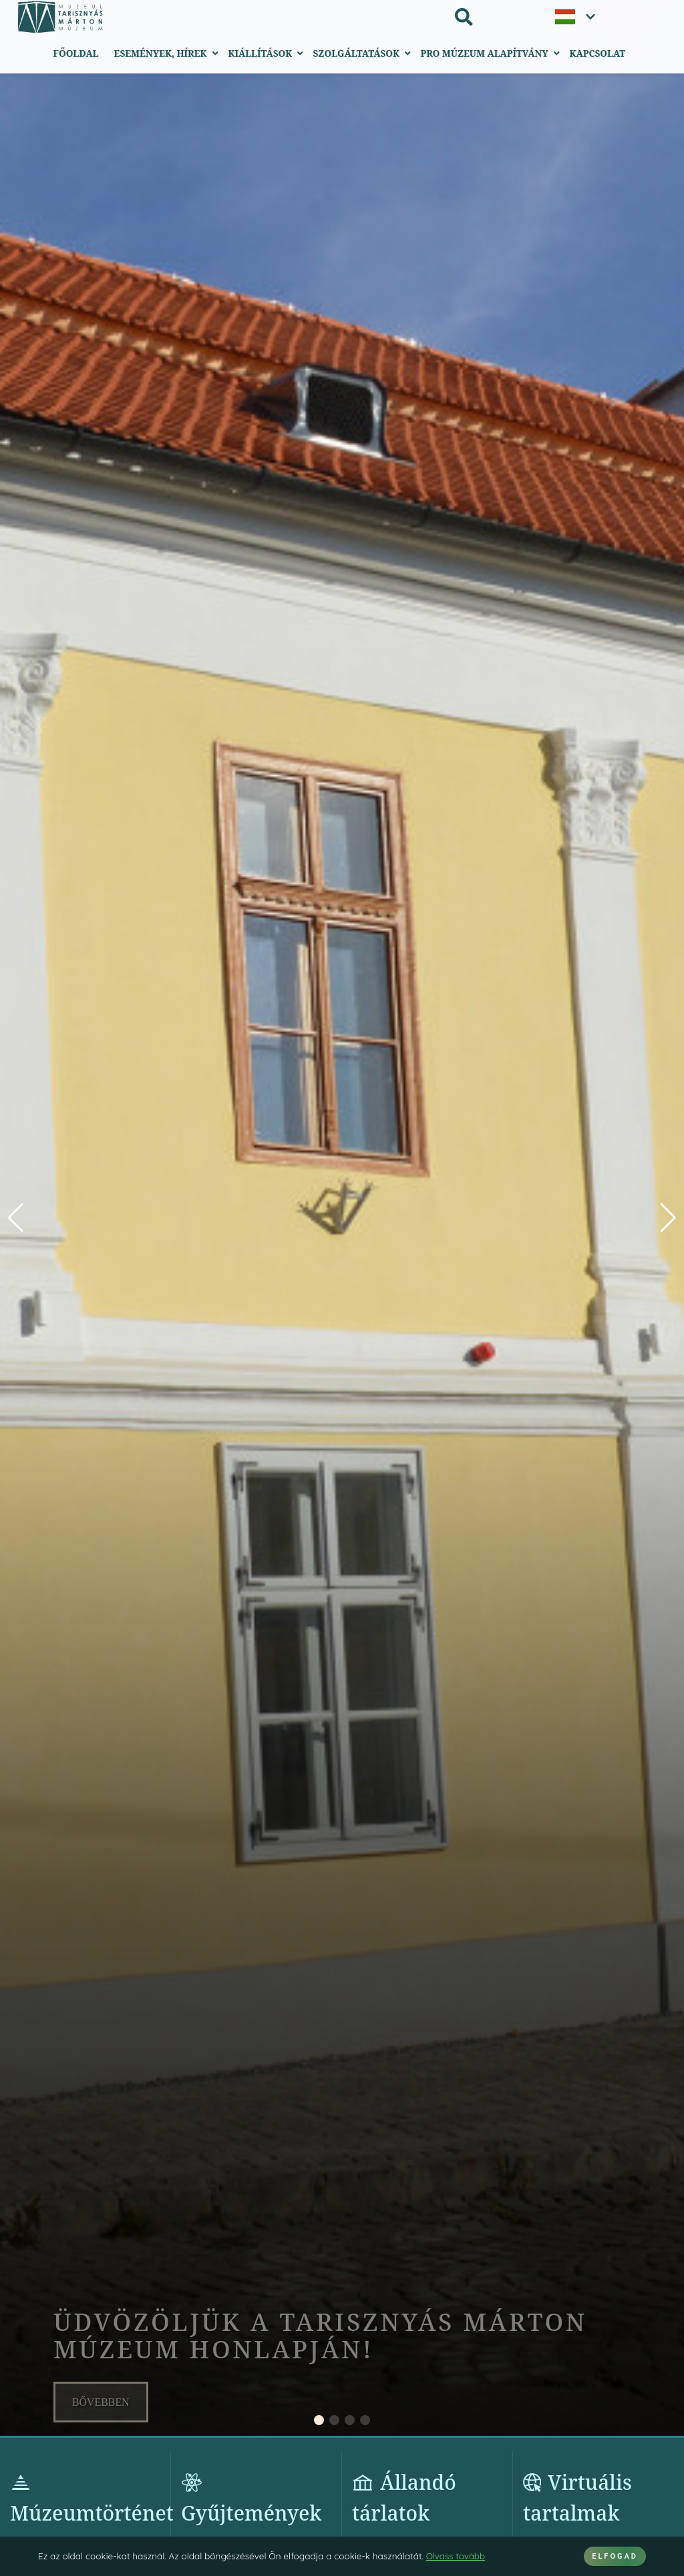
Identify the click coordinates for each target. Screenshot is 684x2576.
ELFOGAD (615, 2556)
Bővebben (101, 2402)
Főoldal (76, 53)
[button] (668, 1218)
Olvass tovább (456, 2555)
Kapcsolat (597, 53)
